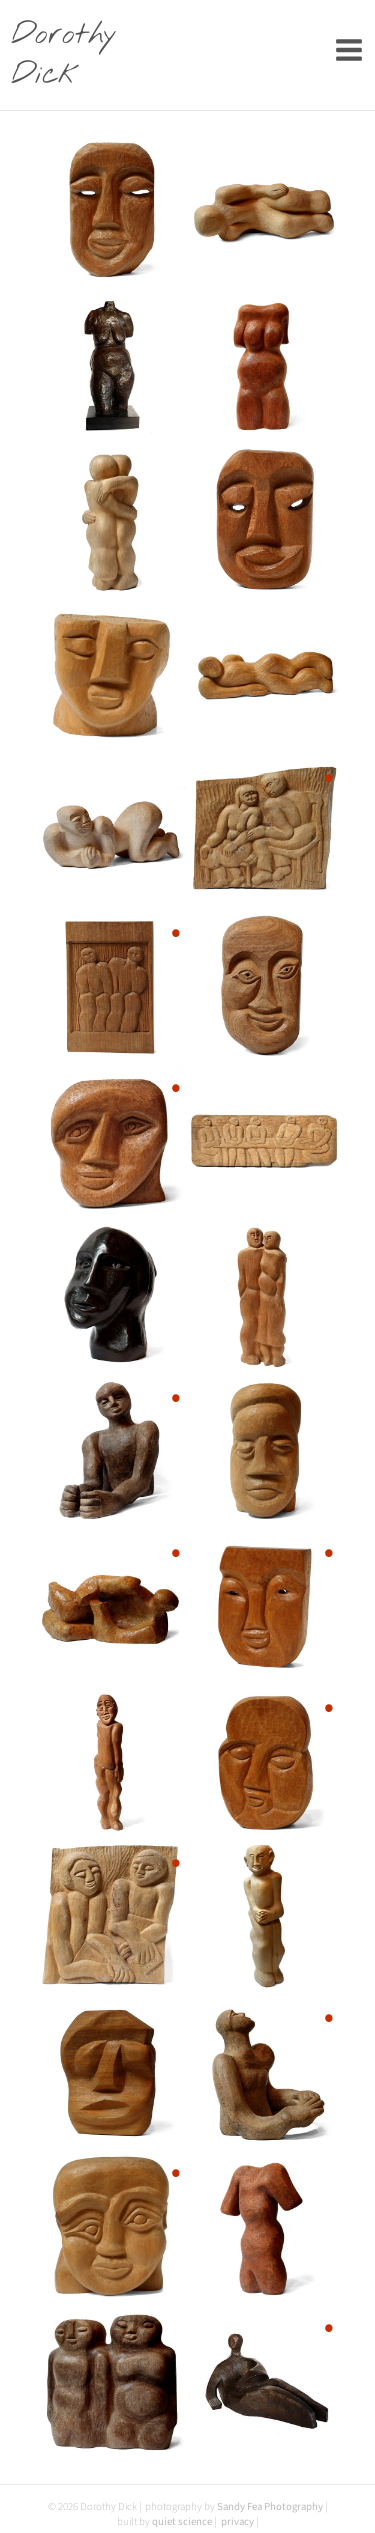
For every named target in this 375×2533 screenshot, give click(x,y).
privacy (237, 2521)
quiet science (182, 2521)
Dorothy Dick (64, 55)
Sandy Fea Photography (270, 2506)
